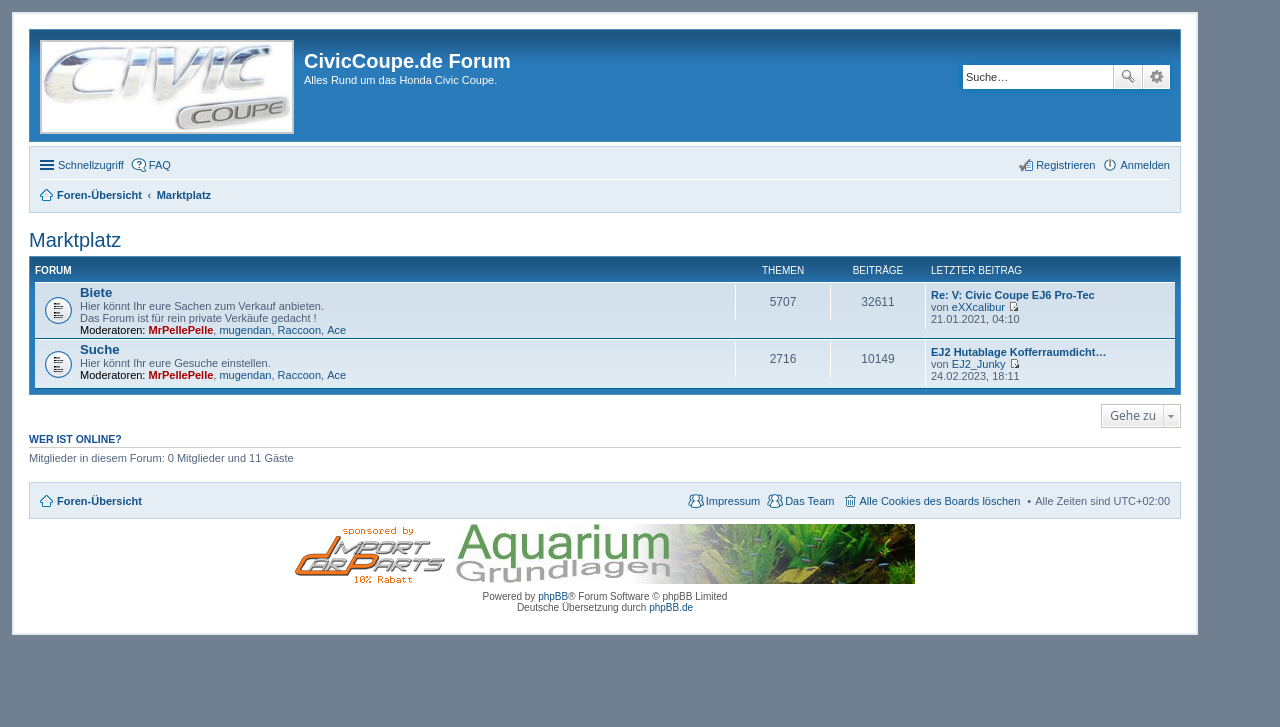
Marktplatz (75, 240)
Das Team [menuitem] (809, 501)
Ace (336, 330)
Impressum (733, 501)
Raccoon (299, 330)
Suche (1128, 77)
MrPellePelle (181, 330)
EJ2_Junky (979, 364)
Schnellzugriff (91, 165)
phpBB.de (671, 607)
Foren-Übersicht (99, 501)
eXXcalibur (978, 307)
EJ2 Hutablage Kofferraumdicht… (1018, 352)
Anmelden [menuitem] (1145, 165)
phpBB (553, 596)
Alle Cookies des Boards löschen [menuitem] (940, 501)
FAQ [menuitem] (160, 165)
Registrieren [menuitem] (1065, 165)
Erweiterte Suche (1156, 77)
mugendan (245, 330)
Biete (96, 292)
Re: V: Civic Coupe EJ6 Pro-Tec (1013, 295)
